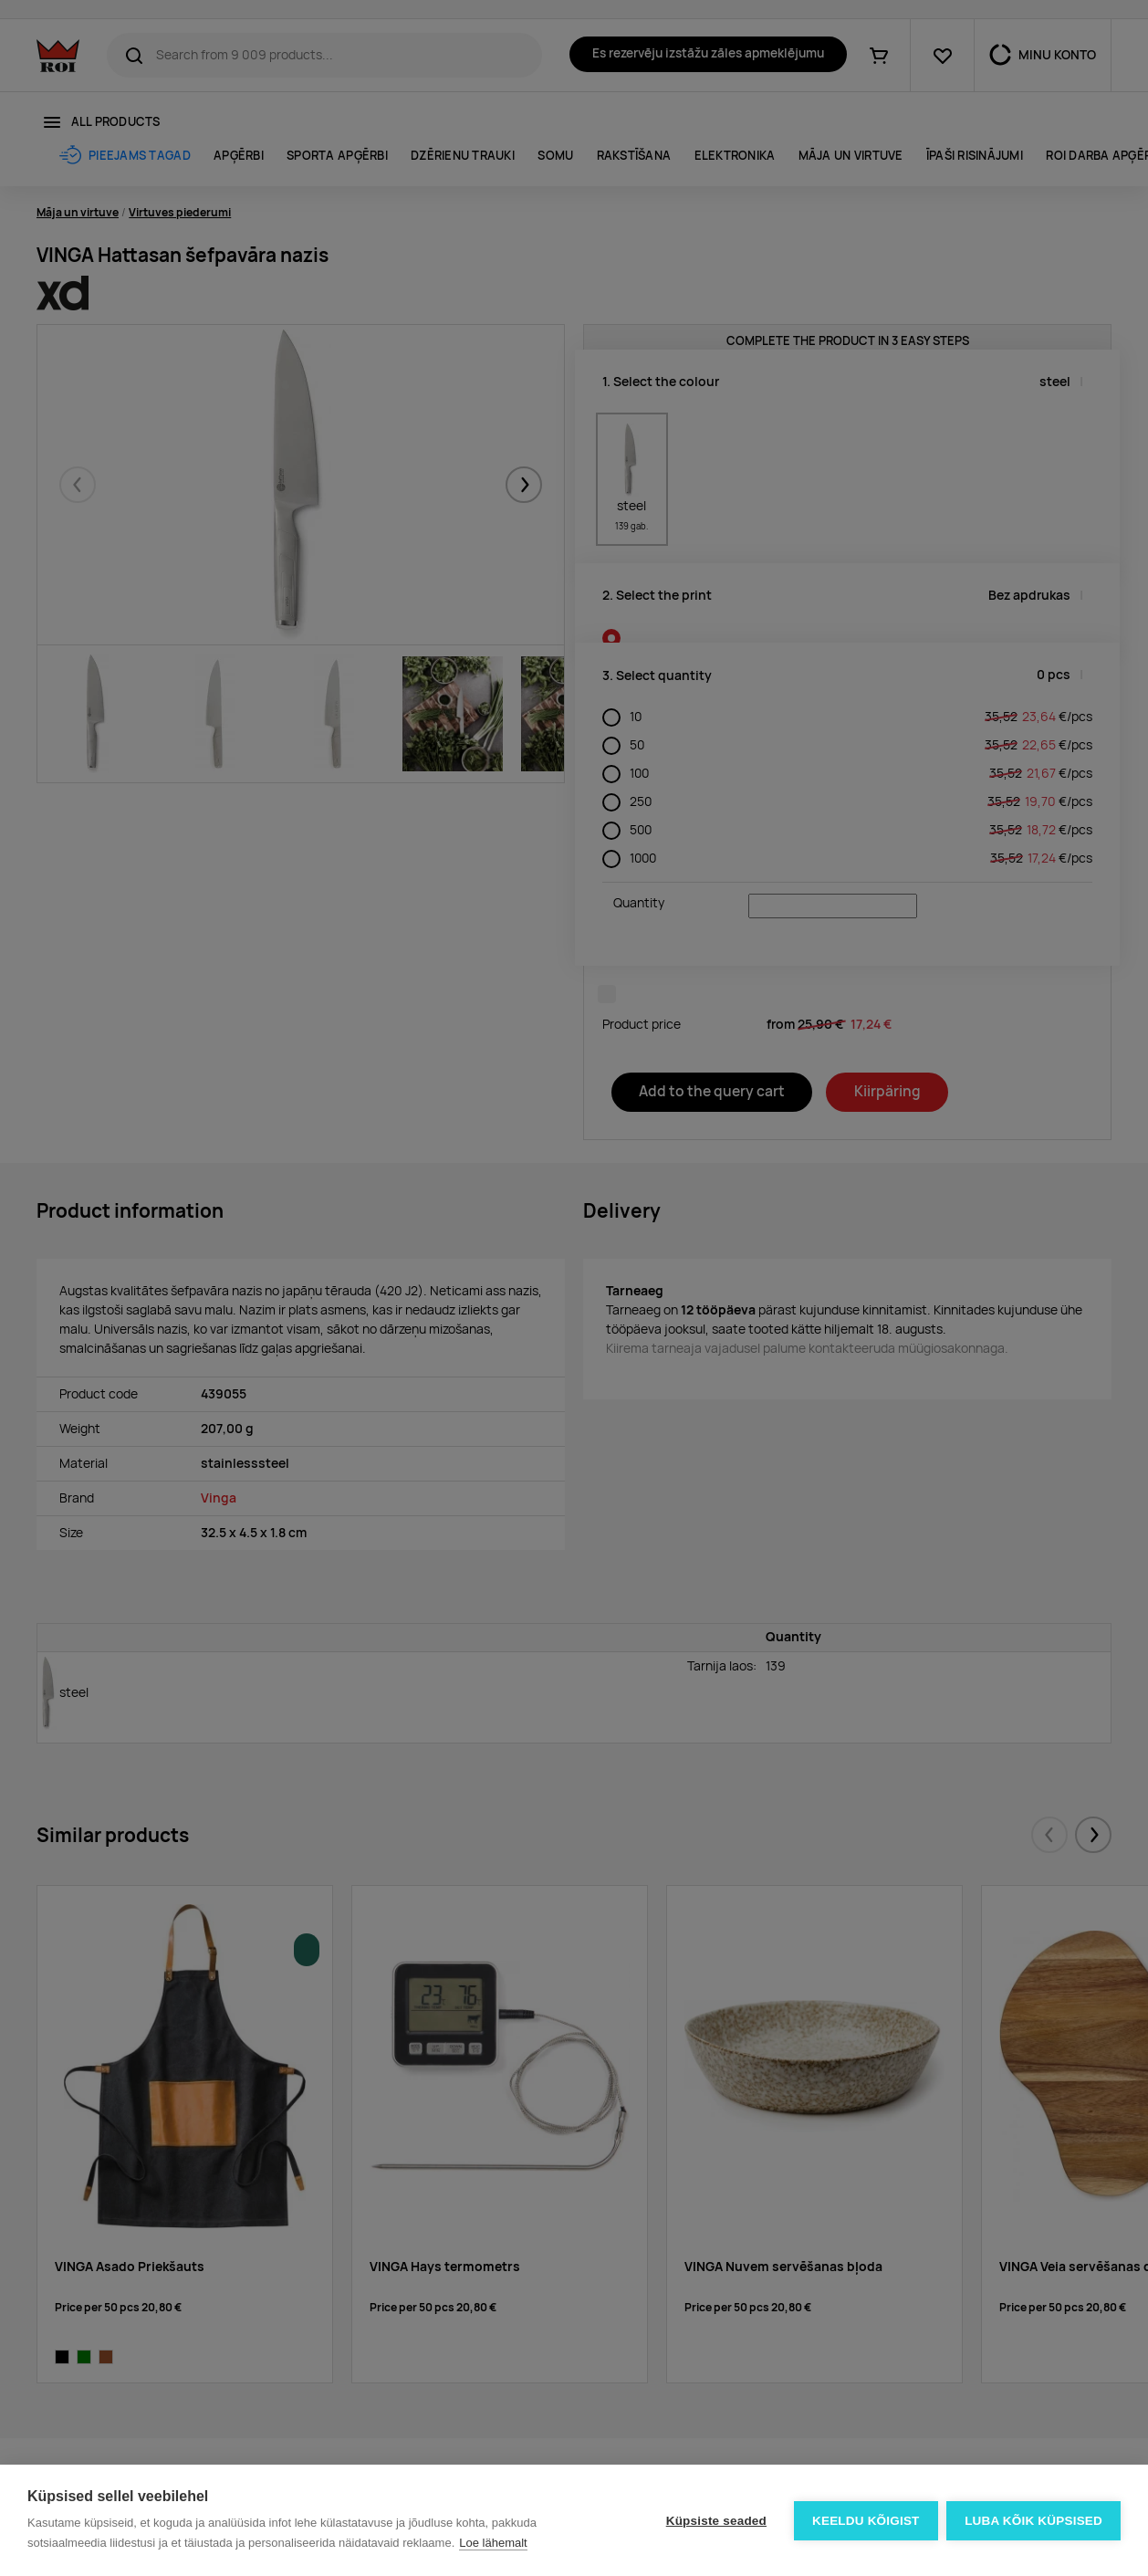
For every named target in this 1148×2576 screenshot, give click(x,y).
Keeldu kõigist (866, 2521)
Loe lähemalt (493, 2543)
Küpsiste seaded (715, 2521)
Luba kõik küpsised (1033, 2521)
